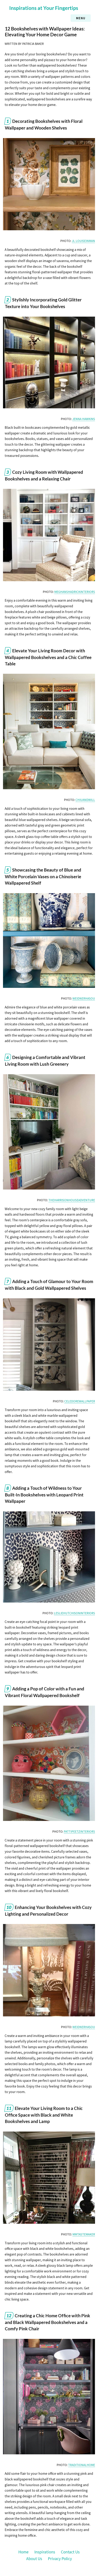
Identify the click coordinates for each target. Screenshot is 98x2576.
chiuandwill (85, 800)
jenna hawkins (83, 419)
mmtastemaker (83, 2234)
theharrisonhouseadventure (71, 1200)
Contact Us (70, 2552)
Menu (80, 18)
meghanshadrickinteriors (74, 592)
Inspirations (44, 2552)
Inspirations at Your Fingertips (43, 8)
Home (23, 2552)
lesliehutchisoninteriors (74, 1613)
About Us (34, 2558)
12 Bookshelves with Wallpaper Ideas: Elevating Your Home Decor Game (45, 31)
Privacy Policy (60, 2558)
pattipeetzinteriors (79, 1831)
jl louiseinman (83, 241)
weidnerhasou (83, 998)
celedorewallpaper (79, 1401)
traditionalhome (81, 2465)
